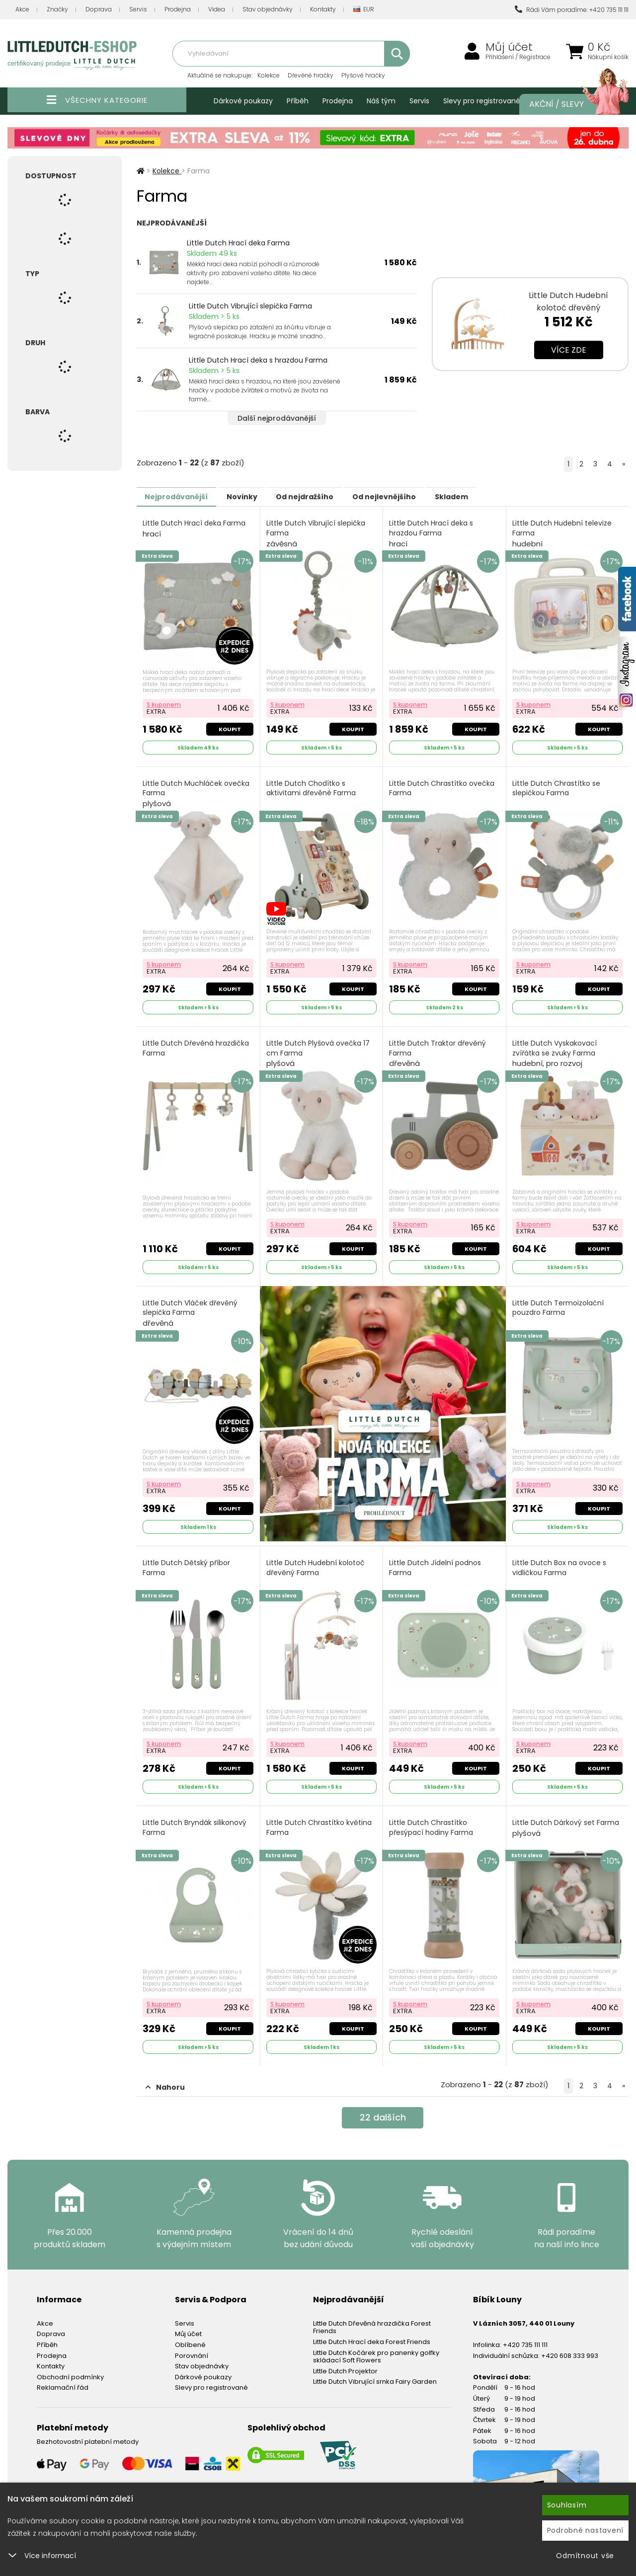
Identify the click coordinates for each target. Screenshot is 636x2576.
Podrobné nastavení (585, 2530)
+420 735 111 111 (525, 2333)
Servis (138, 9)
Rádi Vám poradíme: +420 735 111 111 (572, 9)
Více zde (568, 350)
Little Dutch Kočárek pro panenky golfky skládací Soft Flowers (376, 2344)
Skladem (494, 496)
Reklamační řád (62, 2375)
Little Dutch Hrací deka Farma (238, 243)
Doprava (98, 9)
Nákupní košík (608, 57)
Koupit (229, 727)
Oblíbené (190, 2333)
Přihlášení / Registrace (518, 57)
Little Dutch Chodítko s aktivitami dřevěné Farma (312, 786)
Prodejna (177, 9)
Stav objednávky (267, 9)
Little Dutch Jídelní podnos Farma (436, 1559)
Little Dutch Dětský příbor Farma (187, 1559)
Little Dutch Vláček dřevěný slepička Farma (191, 1307)
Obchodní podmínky (70, 2364)
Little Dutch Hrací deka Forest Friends (371, 2330)
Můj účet (509, 47)
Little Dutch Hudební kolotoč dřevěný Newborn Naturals (568, 308)
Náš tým (381, 101)
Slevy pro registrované (481, 101)
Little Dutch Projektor (345, 2358)
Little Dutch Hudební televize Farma (563, 533)
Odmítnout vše (585, 2556)
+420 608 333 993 (569, 2343)
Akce (22, 9)
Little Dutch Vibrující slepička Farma (250, 306)
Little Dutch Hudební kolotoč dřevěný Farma (316, 1559)
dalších (382, 2107)
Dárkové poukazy (243, 101)
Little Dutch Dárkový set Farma (566, 1818)
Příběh (298, 101)
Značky (57, 9)
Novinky (256, 496)
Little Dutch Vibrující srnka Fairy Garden (375, 2369)
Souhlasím (567, 2505)
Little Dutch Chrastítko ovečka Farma (442, 786)
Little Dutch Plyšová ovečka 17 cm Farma (319, 1049)
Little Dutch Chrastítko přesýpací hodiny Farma (432, 1817)
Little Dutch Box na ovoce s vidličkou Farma (560, 1559)
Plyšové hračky (363, 75)
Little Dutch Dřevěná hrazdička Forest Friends (372, 2315)
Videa (216, 9)
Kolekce (268, 75)
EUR (363, 9)
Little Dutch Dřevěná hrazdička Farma (197, 1044)
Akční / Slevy (569, 104)
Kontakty (323, 9)
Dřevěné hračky (310, 75)
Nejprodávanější (181, 496)
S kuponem (165, 702)
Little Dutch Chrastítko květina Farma (320, 1817)
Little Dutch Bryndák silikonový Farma (195, 1817)
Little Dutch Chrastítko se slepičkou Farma (557, 786)
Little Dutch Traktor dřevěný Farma (438, 1049)
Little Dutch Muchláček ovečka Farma (197, 791)
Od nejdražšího (329, 496)
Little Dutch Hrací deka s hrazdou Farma (258, 360)
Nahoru (165, 2075)
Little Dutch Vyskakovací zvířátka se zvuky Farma (555, 1049)
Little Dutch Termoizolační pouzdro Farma (559, 1301)
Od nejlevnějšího (418, 496)
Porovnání (191, 2343)
